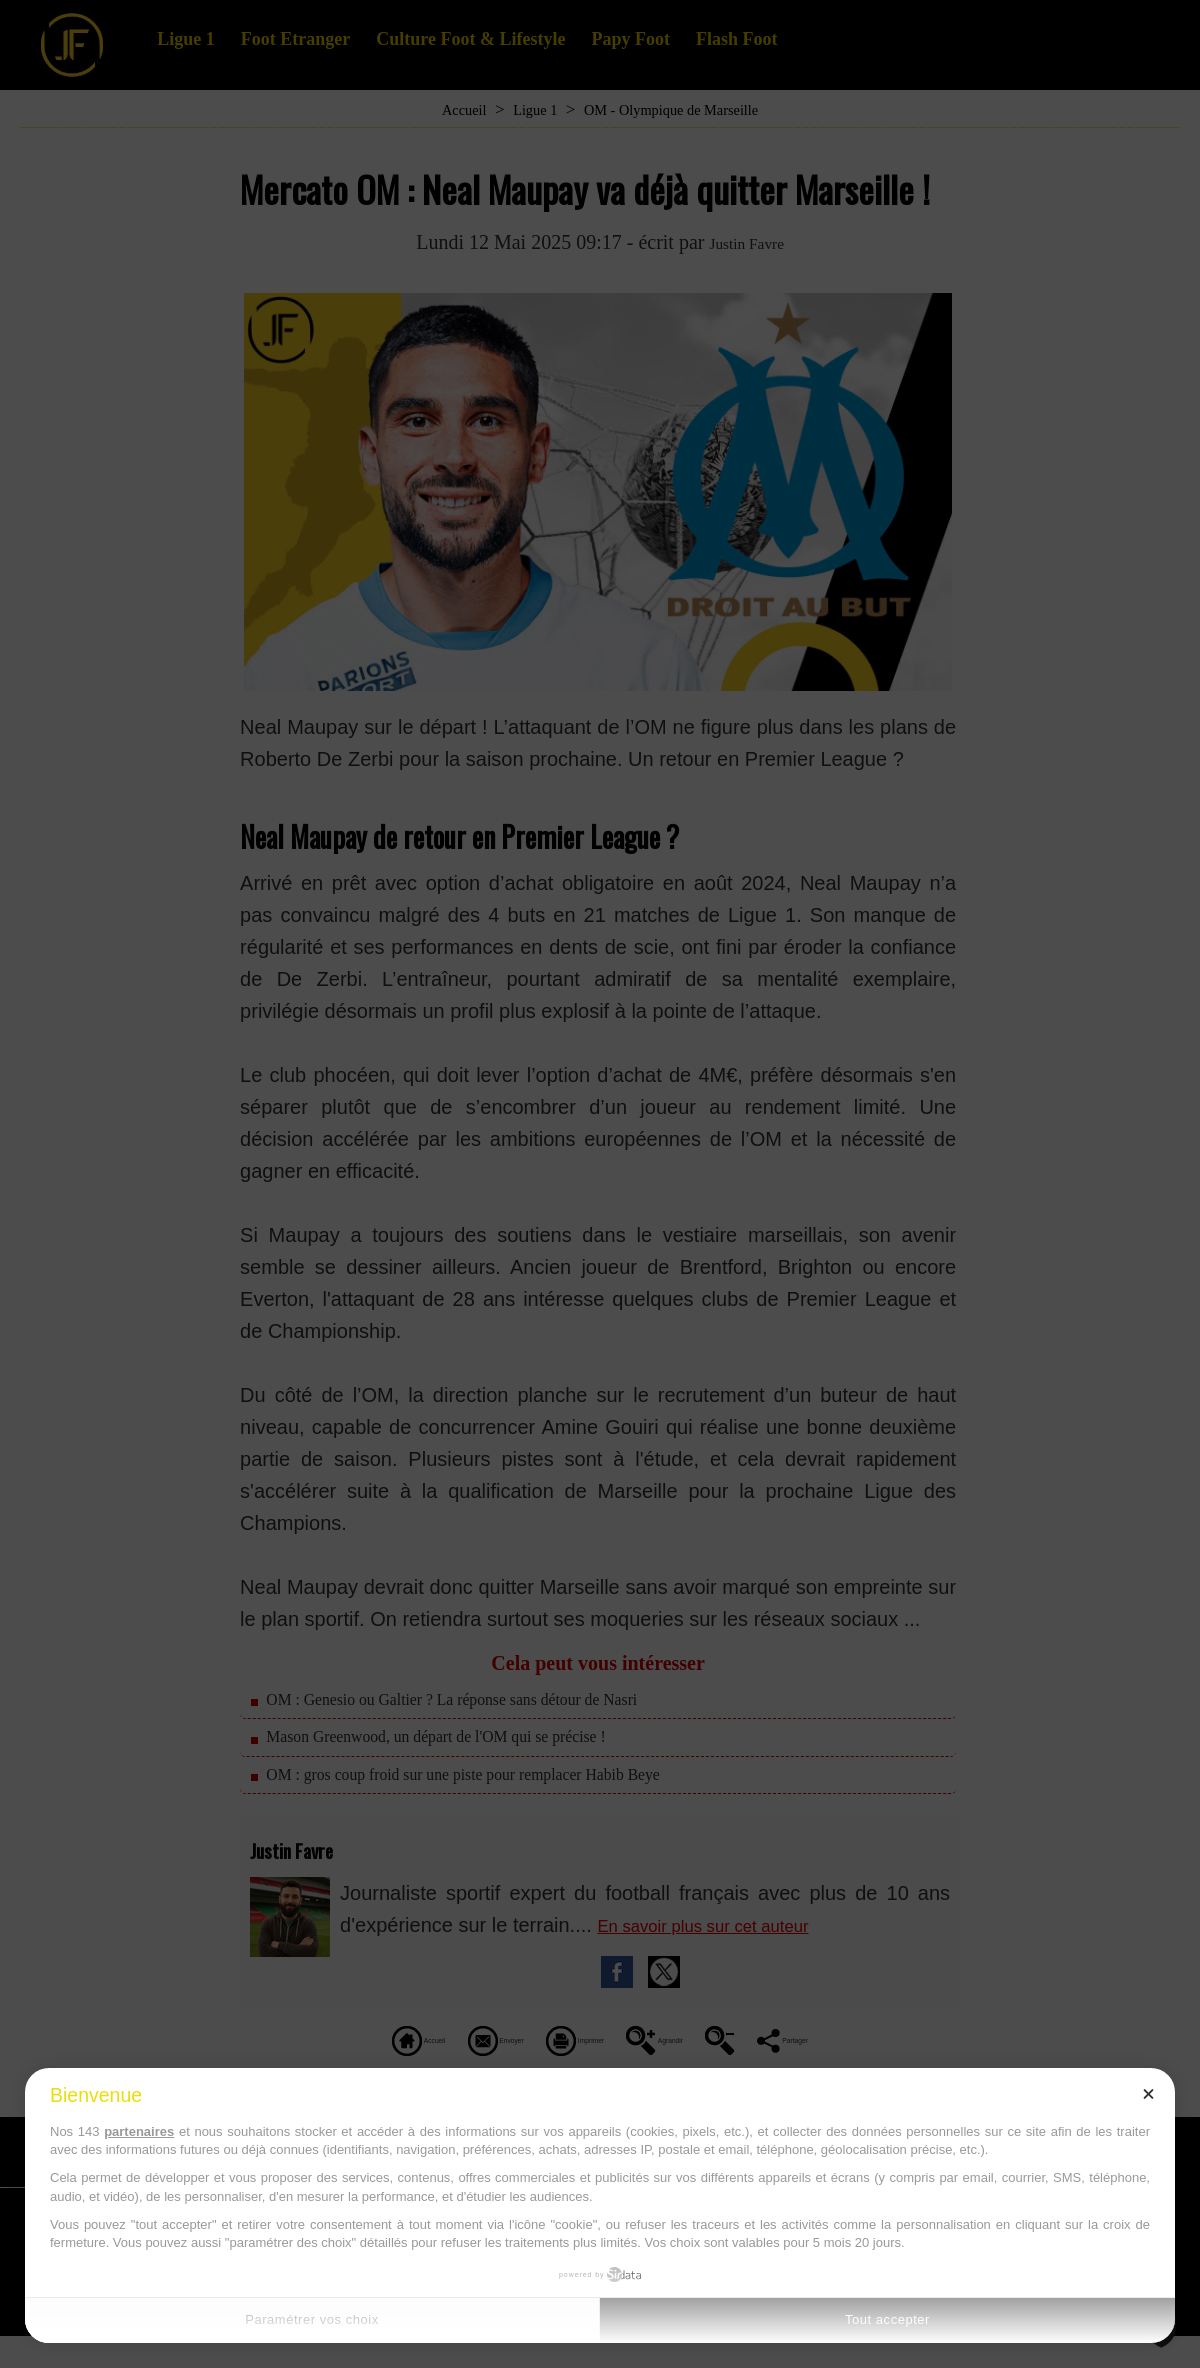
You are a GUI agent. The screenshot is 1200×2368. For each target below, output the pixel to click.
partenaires (139, 2131)
